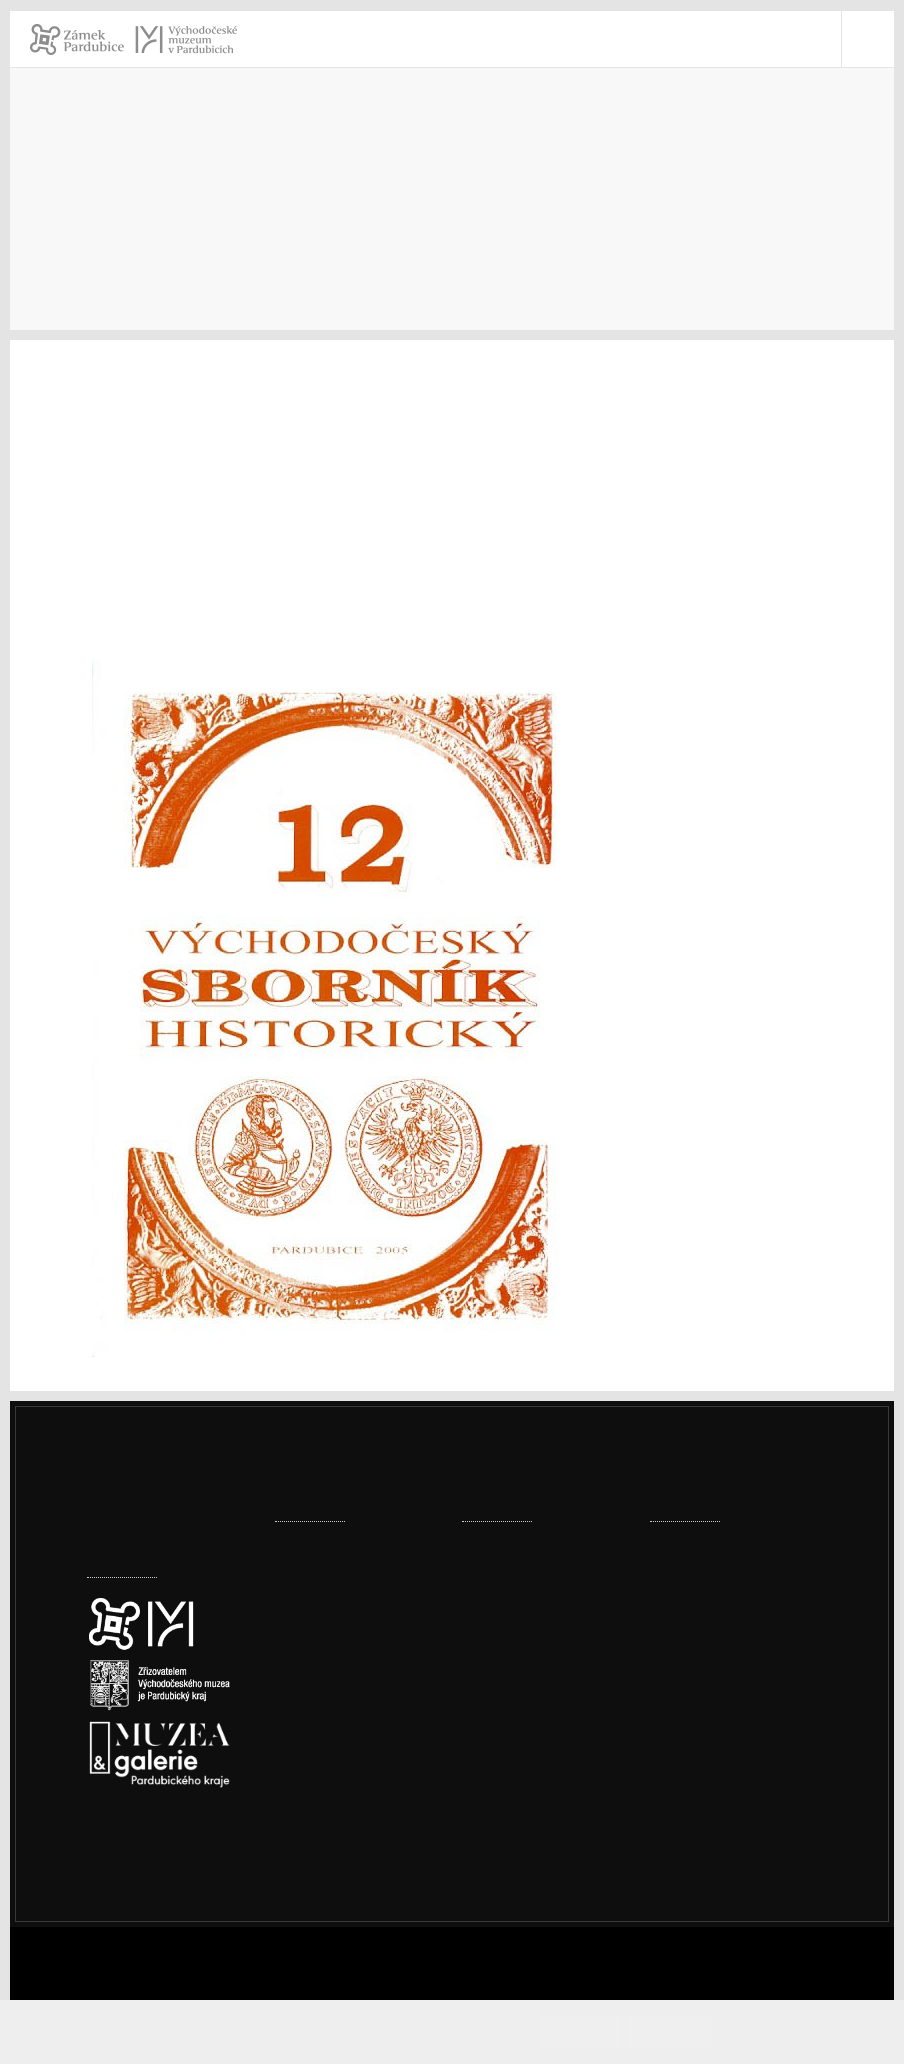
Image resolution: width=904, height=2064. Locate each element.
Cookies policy (138, 1856)
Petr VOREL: (134, 402)
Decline (686, 2031)
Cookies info (777, 2031)
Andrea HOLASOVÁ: (160, 480)
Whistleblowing (731, 1913)
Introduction (132, 226)
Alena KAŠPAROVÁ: (159, 532)
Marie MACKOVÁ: (152, 610)
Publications (323, 226)
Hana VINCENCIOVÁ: (162, 636)
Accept (610, 2031)
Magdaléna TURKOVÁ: (170, 428)
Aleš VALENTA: (144, 584)
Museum (228, 226)
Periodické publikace (463, 226)
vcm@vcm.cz (721, 1757)
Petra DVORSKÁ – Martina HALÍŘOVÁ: (223, 558)
